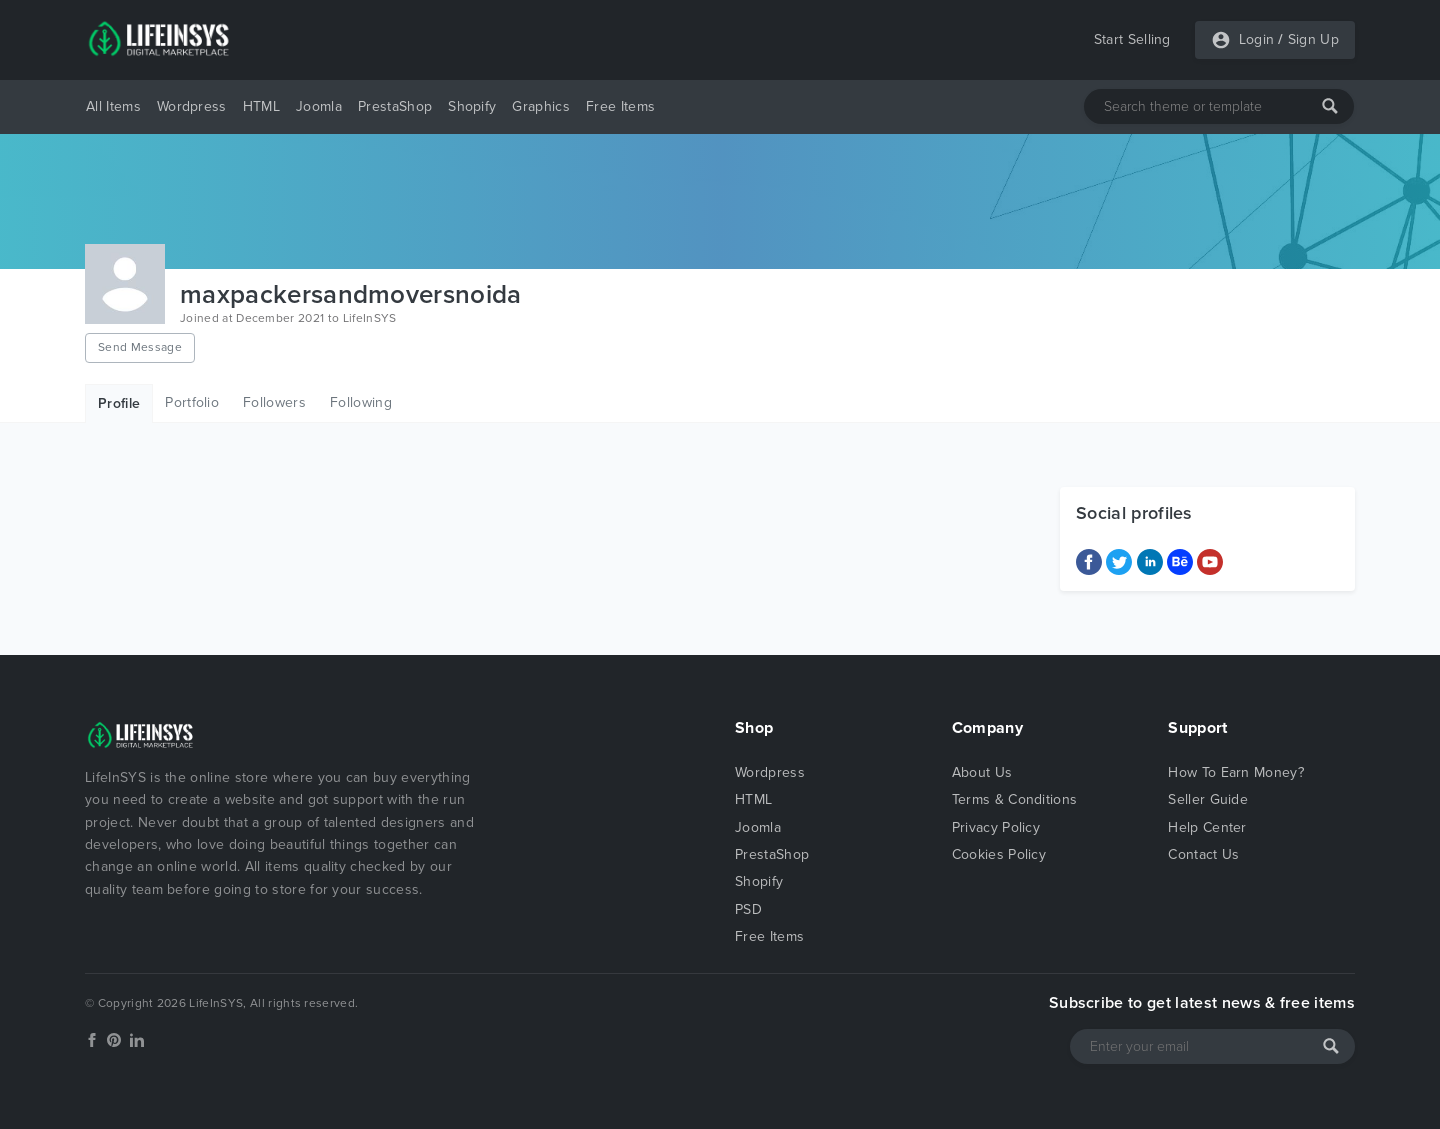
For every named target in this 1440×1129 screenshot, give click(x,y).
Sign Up (1313, 39)
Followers (274, 402)
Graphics (541, 106)
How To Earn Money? (1236, 772)
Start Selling (1132, 39)
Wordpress (192, 106)
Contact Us (1203, 854)
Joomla (319, 106)
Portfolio (192, 402)
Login (1257, 39)
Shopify (472, 106)
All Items (113, 106)
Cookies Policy (999, 854)
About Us (982, 772)
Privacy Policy (996, 827)
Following (361, 402)
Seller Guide (1208, 799)
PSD (748, 909)
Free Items (620, 106)
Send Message (140, 347)
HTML (261, 106)
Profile (119, 403)
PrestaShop (395, 106)
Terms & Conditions (1015, 799)
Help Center (1207, 827)
